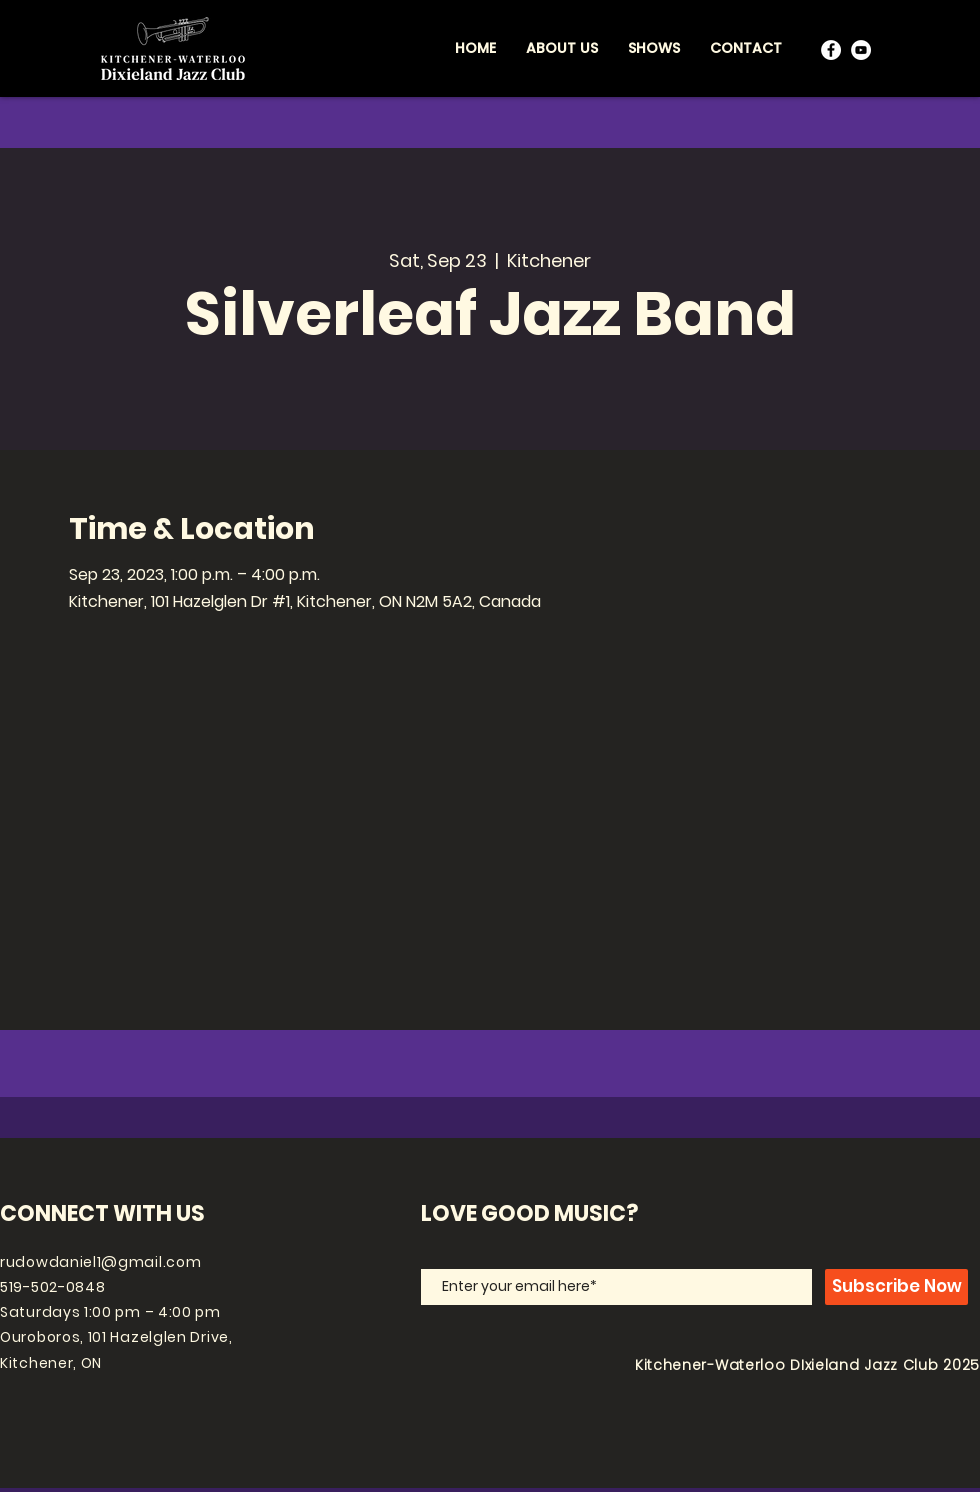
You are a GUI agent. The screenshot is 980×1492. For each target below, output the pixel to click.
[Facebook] (831, 50)
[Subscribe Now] (896, 1287)
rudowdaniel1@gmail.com (100, 1262)
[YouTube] (861, 50)
